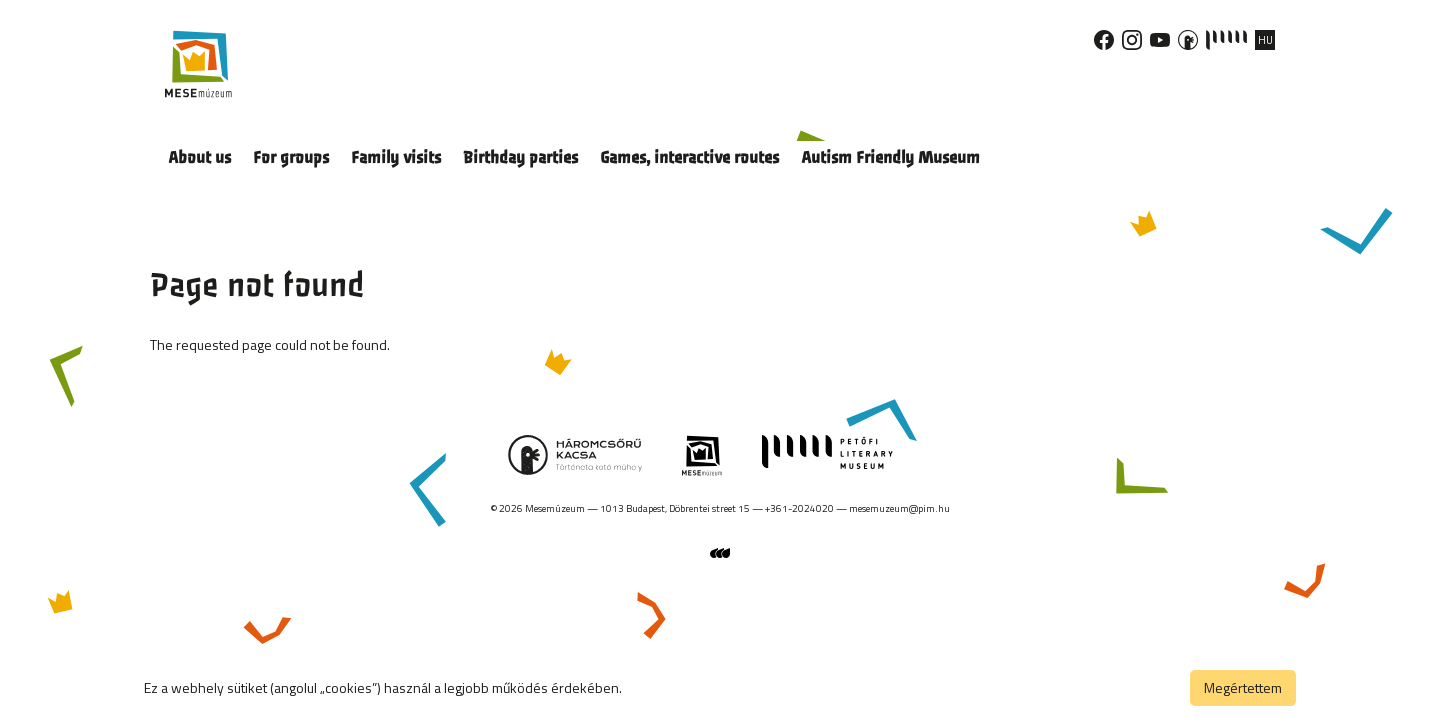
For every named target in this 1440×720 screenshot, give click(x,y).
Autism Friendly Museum (890, 157)
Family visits (396, 157)
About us (199, 157)
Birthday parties (520, 157)
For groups (291, 157)
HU (1265, 40)
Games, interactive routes (689, 157)
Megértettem (1243, 687)
